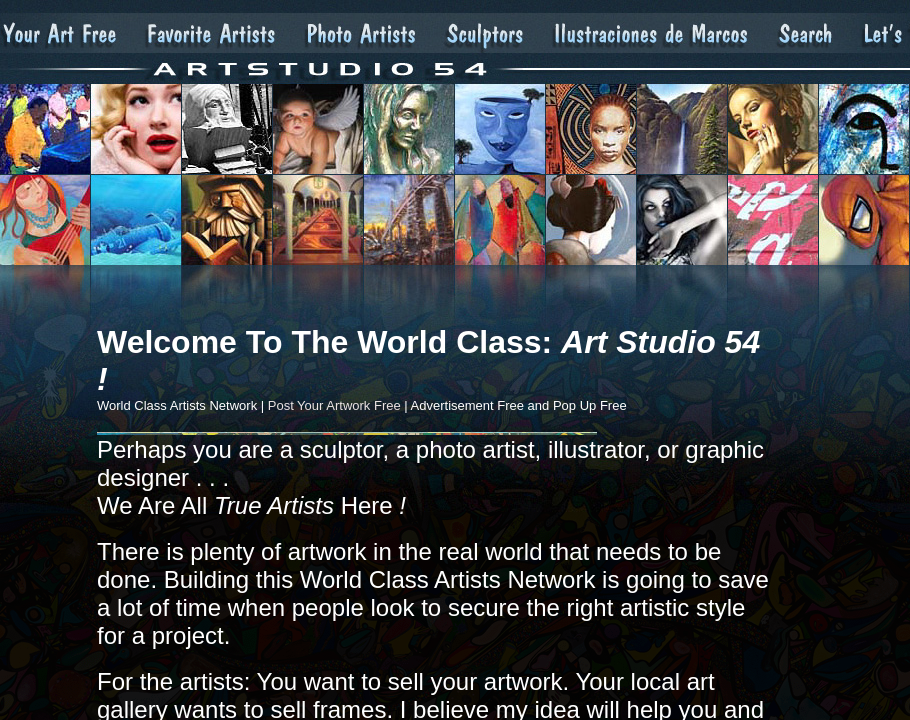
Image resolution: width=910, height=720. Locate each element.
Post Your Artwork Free (334, 405)
